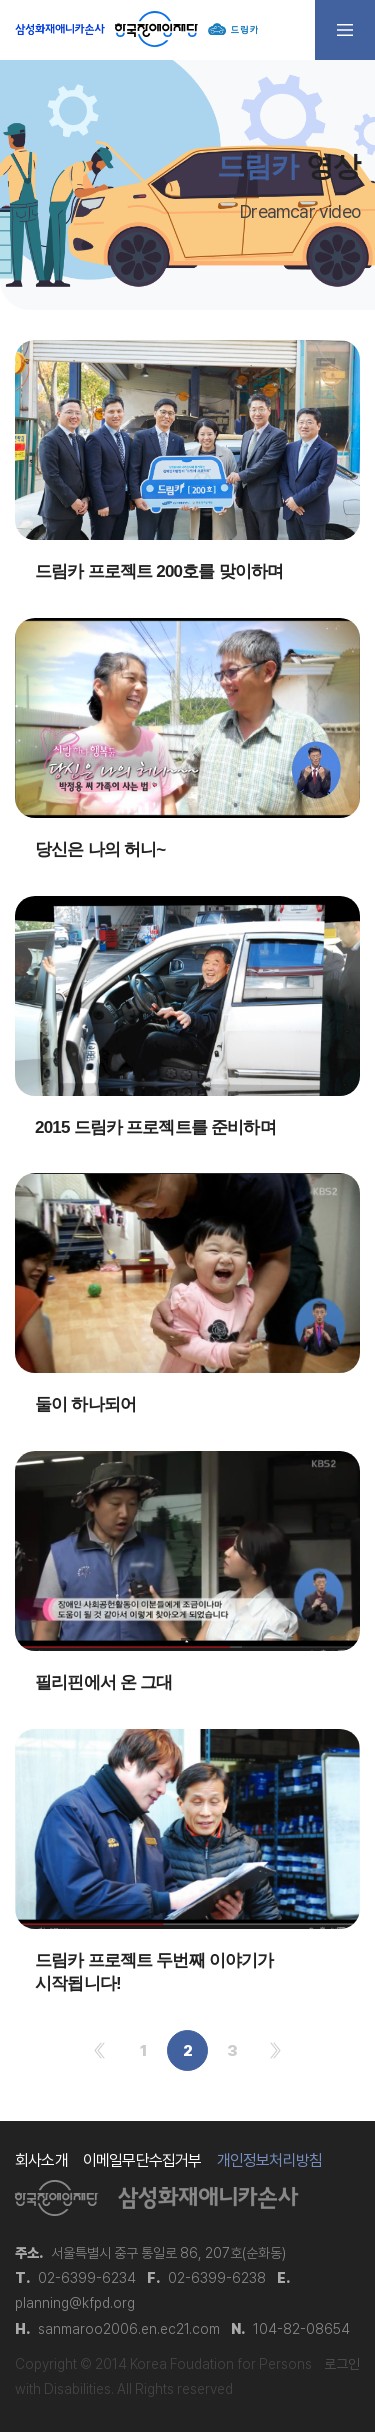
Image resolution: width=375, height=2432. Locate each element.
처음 (99, 2050)
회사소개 (41, 2160)
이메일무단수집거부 (142, 2160)
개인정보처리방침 (270, 2160)
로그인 (342, 2364)
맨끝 (275, 2050)
